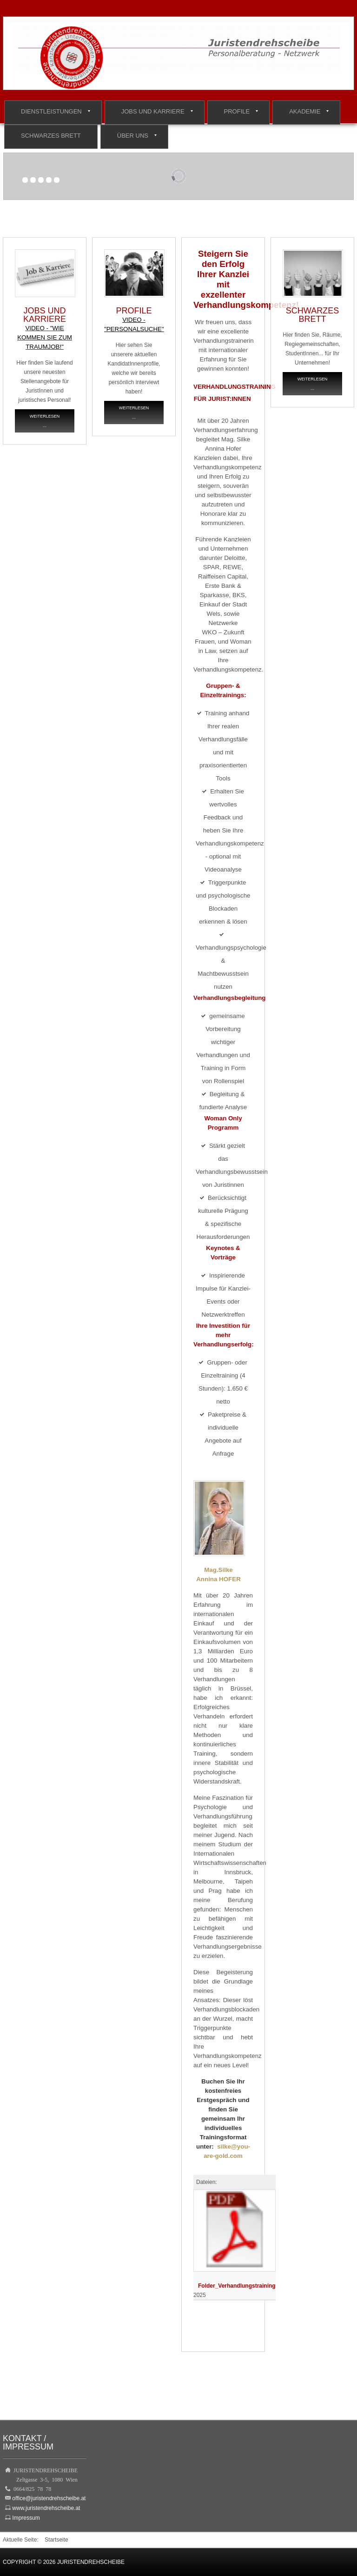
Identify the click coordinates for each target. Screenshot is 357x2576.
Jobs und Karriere (153, 111)
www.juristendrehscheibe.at (46, 2508)
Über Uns (132, 135)
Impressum (26, 2518)
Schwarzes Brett (51, 135)
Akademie (304, 111)
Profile (237, 111)
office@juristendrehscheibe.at (49, 2498)
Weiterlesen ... (45, 421)
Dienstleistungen (51, 111)
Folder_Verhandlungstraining (237, 2286)
